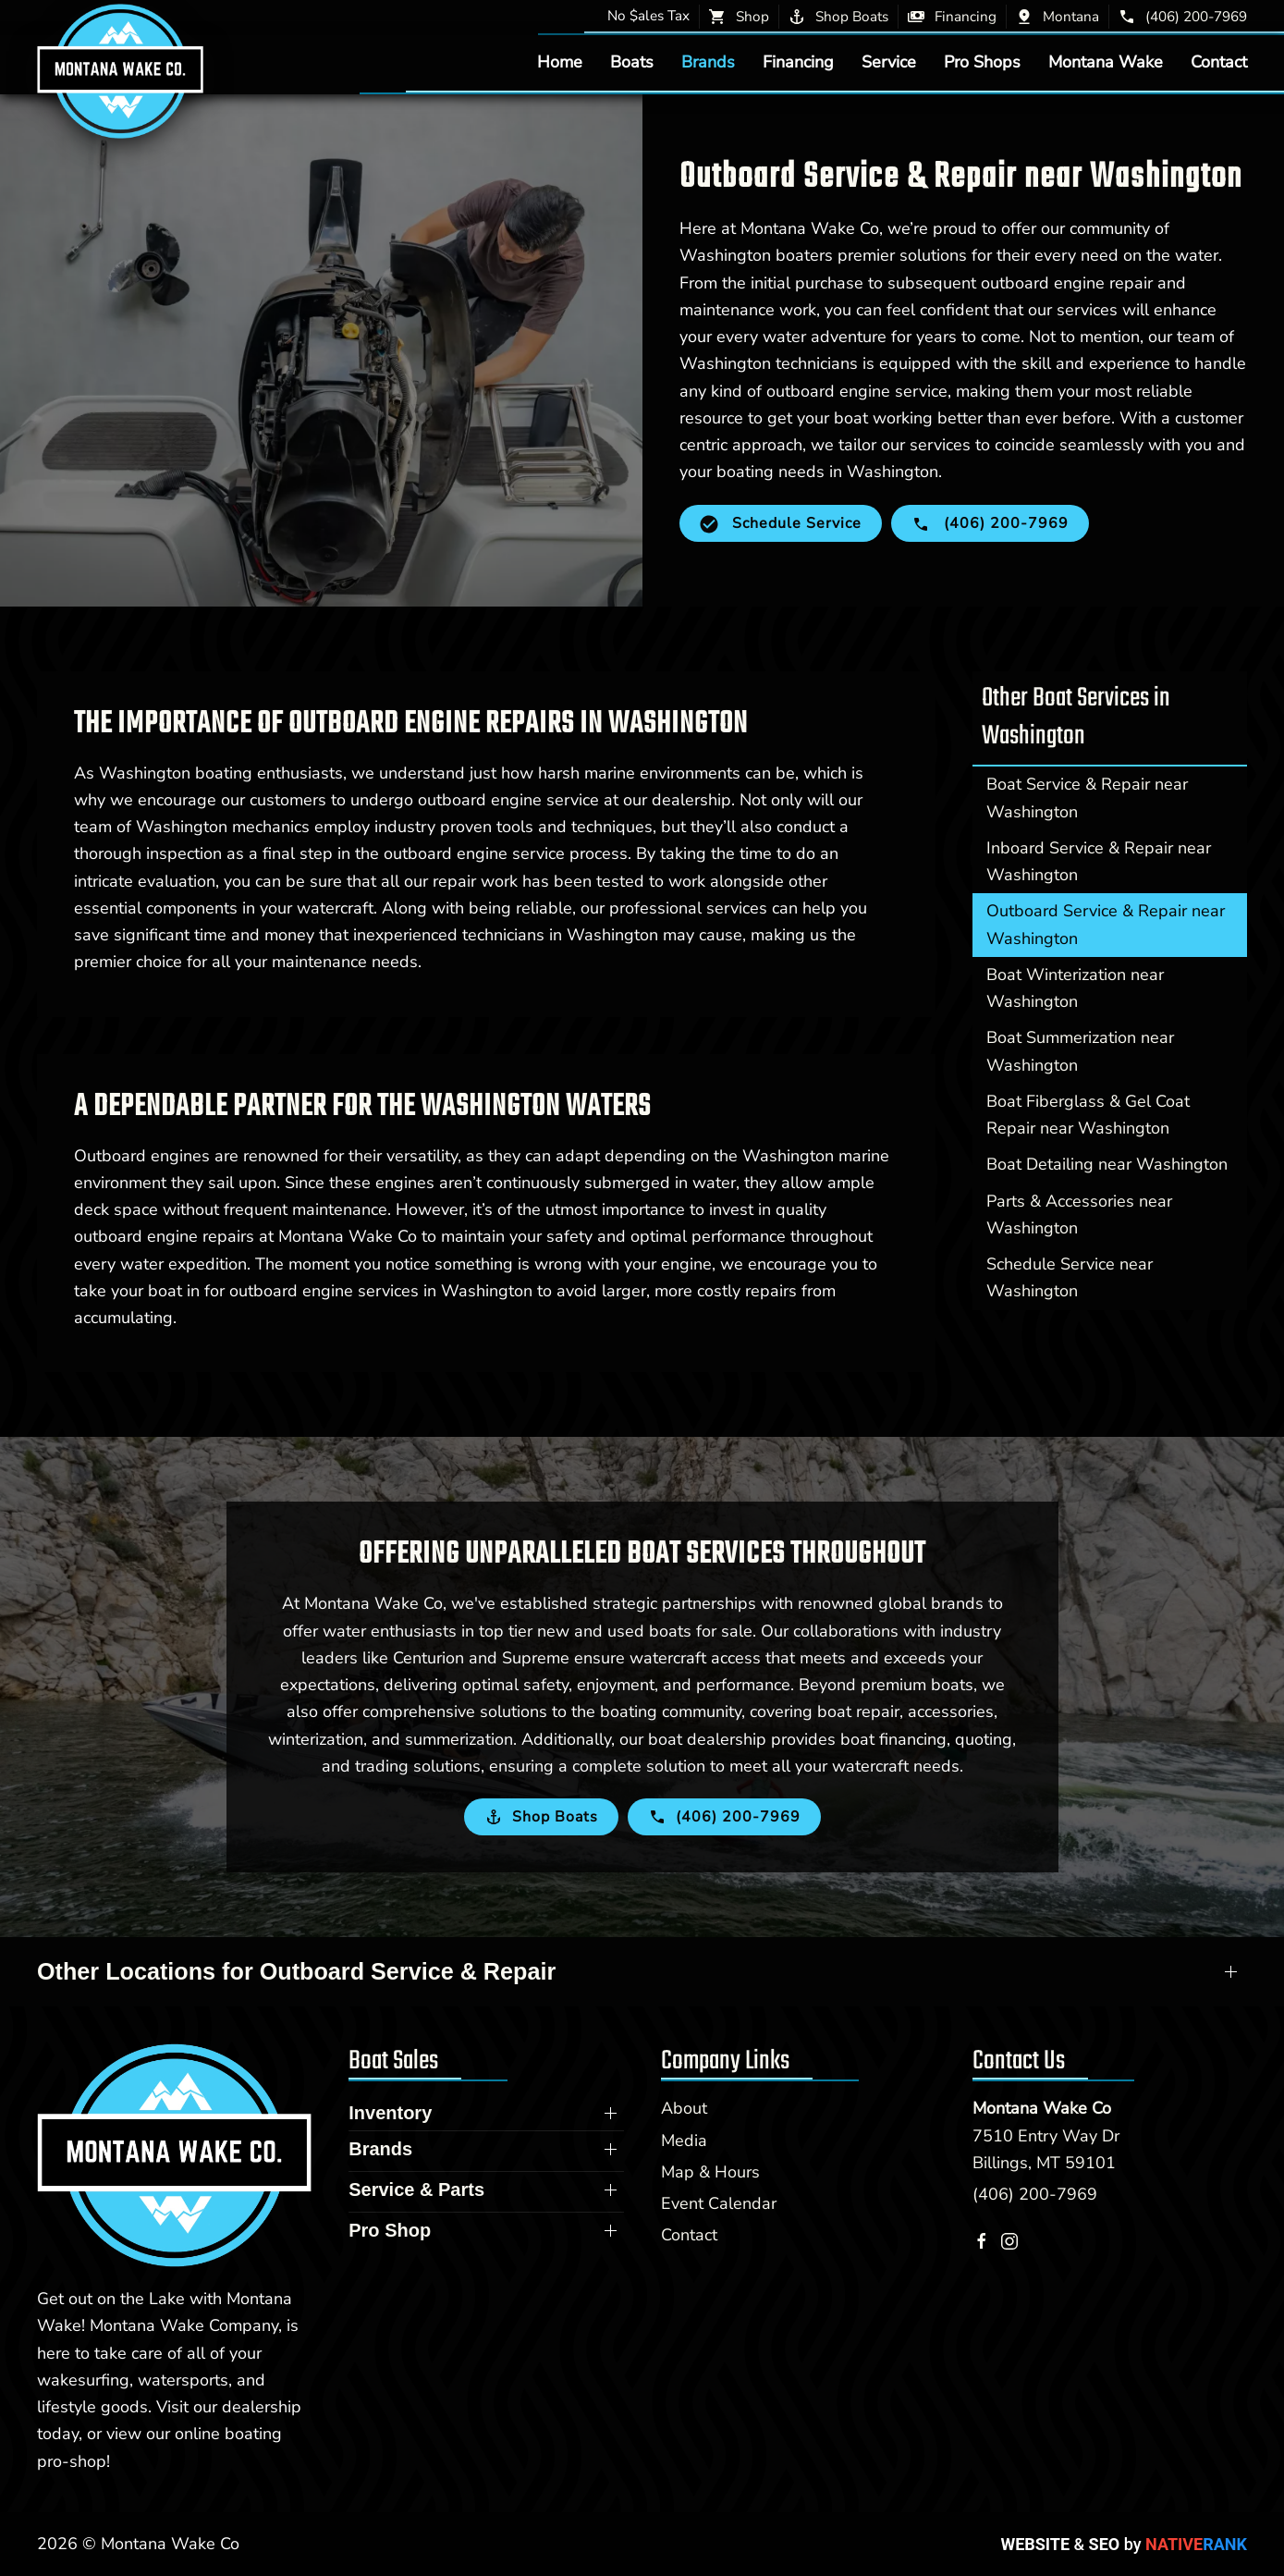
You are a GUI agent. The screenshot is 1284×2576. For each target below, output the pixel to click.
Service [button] (889, 62)
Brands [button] (708, 62)
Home (559, 62)
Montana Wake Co (1041, 2108)
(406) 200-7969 (1034, 2194)
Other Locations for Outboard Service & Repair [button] (296, 1971)
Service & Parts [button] (416, 2189)
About (684, 2108)
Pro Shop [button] (390, 2230)
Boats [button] (632, 62)
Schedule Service (781, 523)
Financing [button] (798, 62)
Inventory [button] (390, 2113)
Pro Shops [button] (982, 62)
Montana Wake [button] (1105, 62)
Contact (1219, 62)
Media (684, 2140)
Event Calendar (719, 2203)
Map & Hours (710, 2172)
